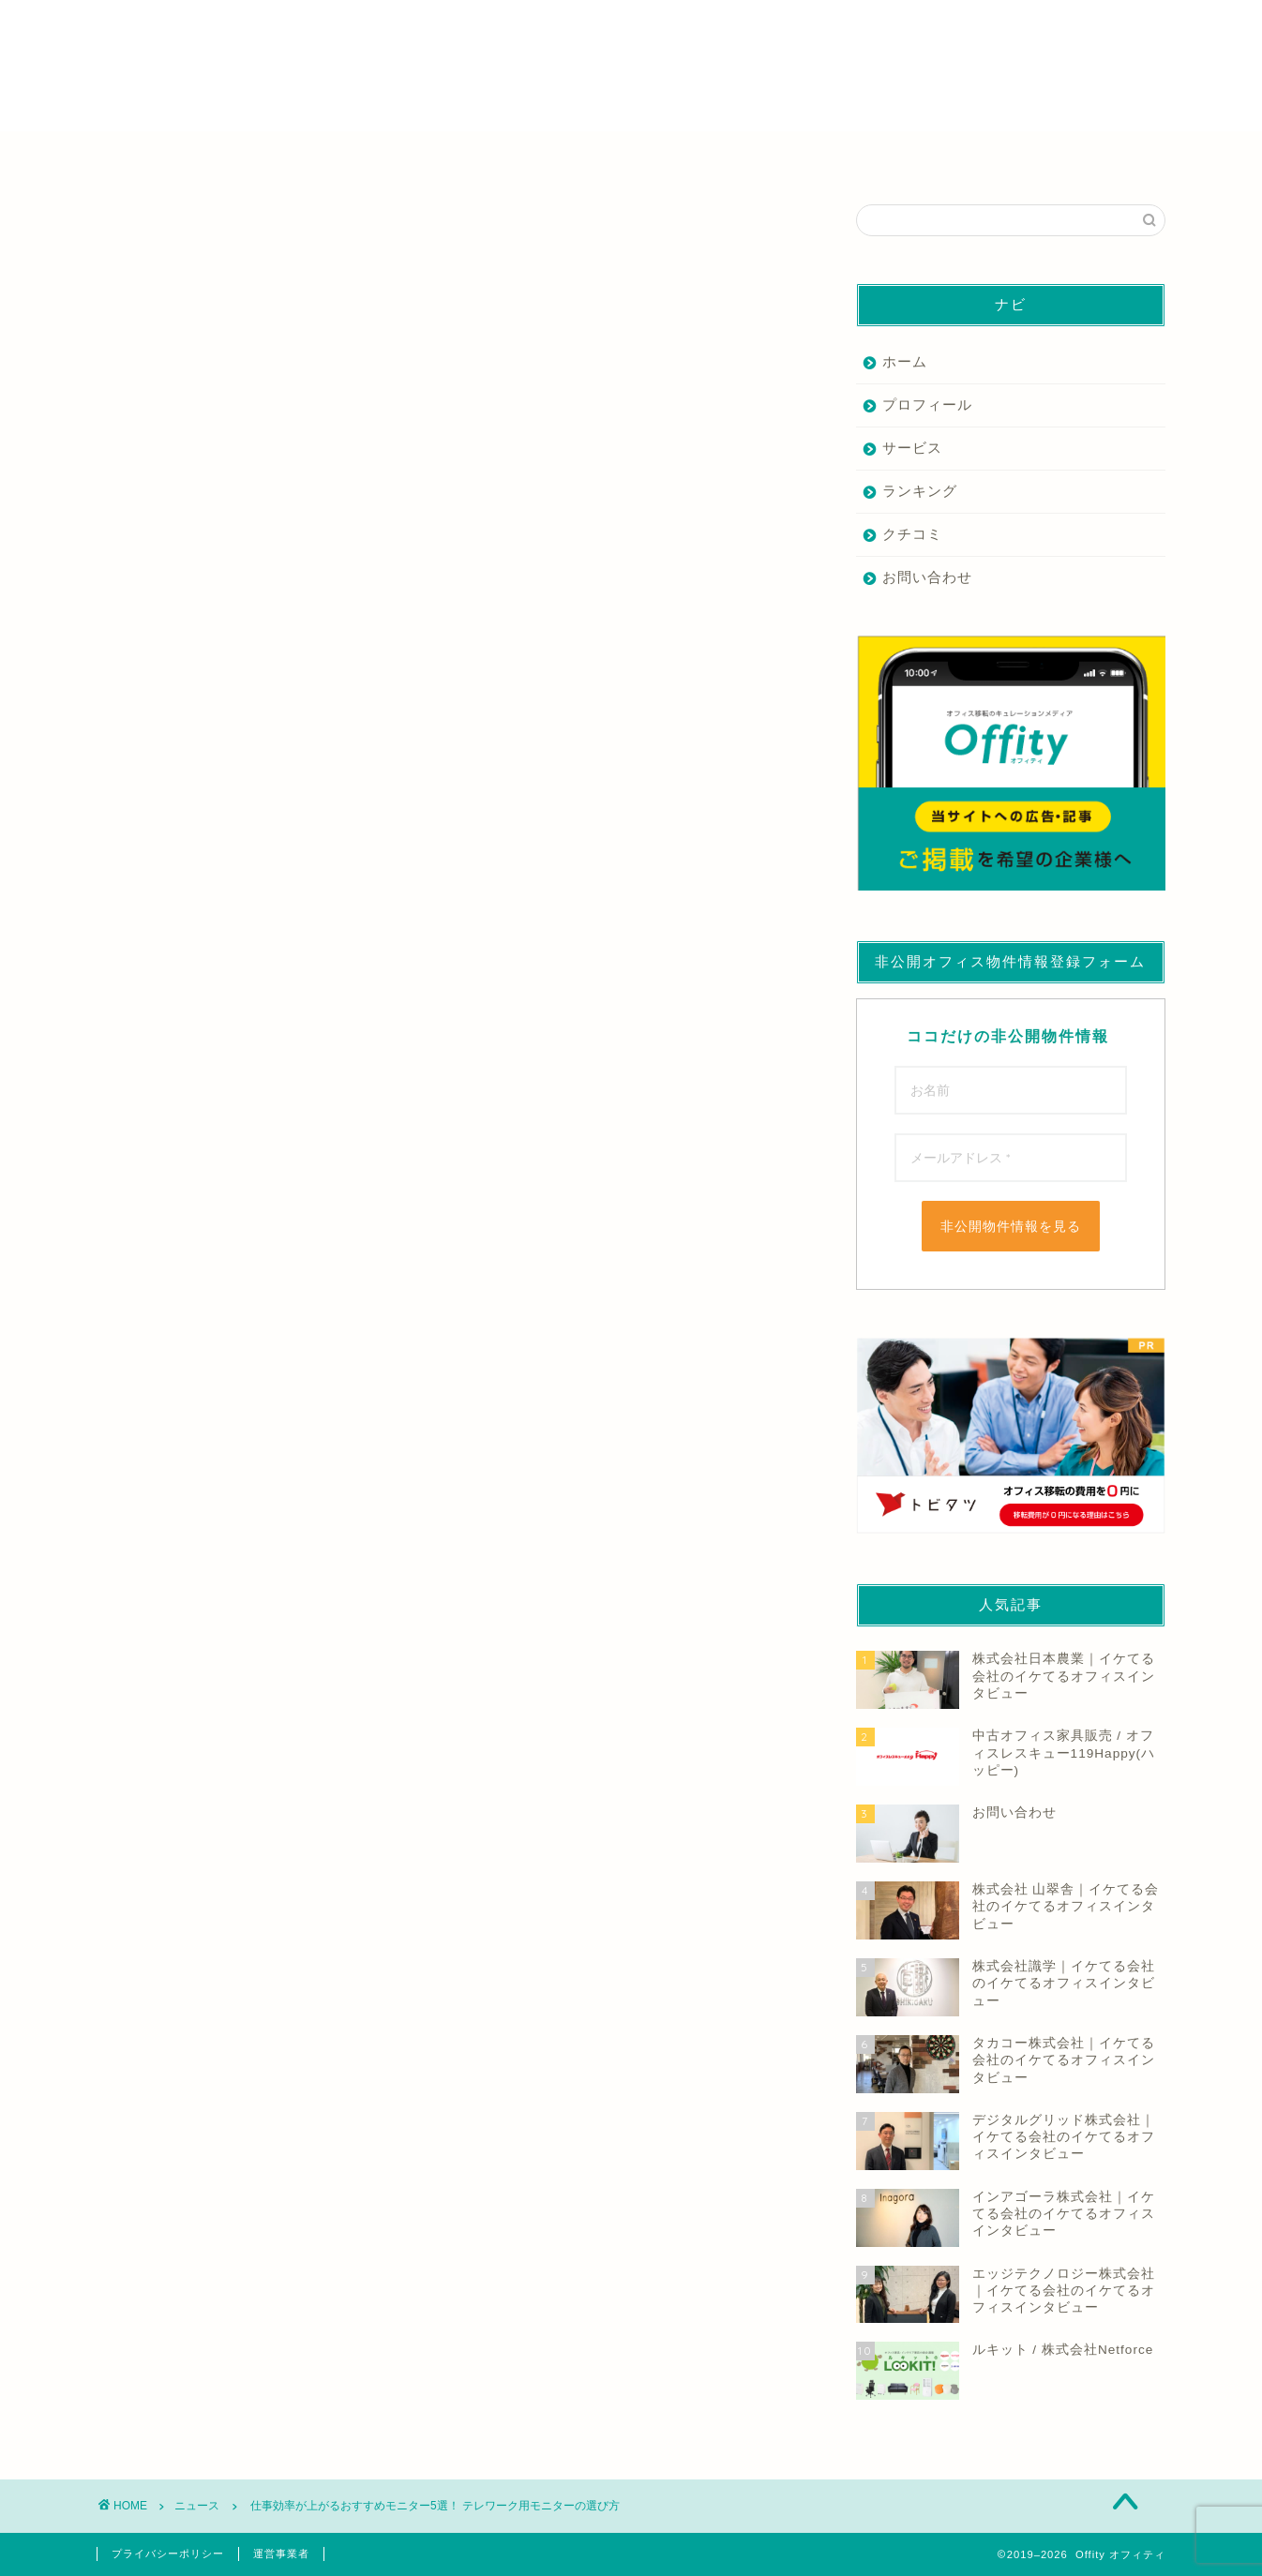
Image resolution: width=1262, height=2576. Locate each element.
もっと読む (526, 647)
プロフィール (927, 404)
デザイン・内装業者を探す (744, 156)
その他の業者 (970, 156)
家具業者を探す (518, 156)
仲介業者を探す (292, 156)
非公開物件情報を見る (1010, 1226)
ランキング (919, 491)
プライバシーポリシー (168, 2553)
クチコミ (912, 534)
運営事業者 (281, 2553)
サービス (912, 448)
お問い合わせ (927, 577)
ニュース (126, 232)
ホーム (904, 361)
